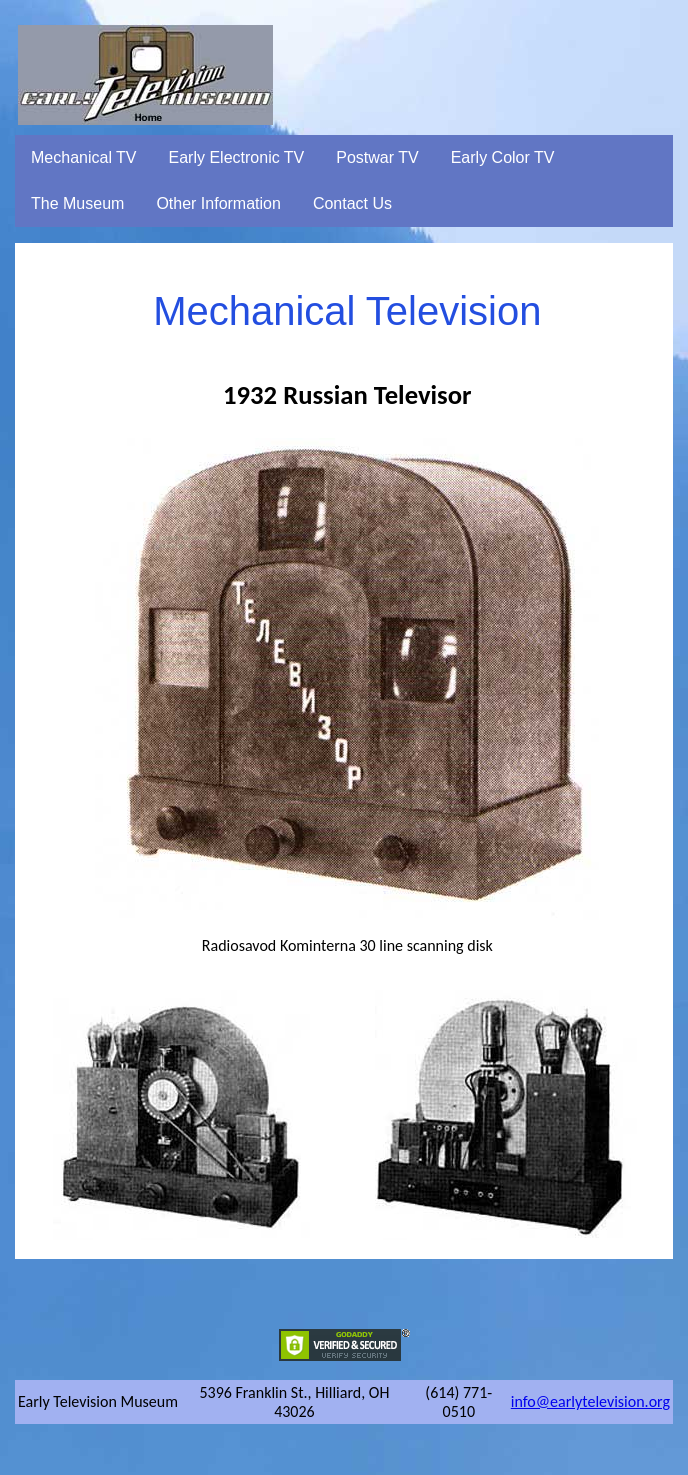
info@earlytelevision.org (590, 1401)
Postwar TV (377, 157)
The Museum (77, 203)
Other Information (218, 203)
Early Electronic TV (237, 157)
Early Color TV (503, 157)
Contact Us (352, 203)
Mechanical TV (84, 157)
